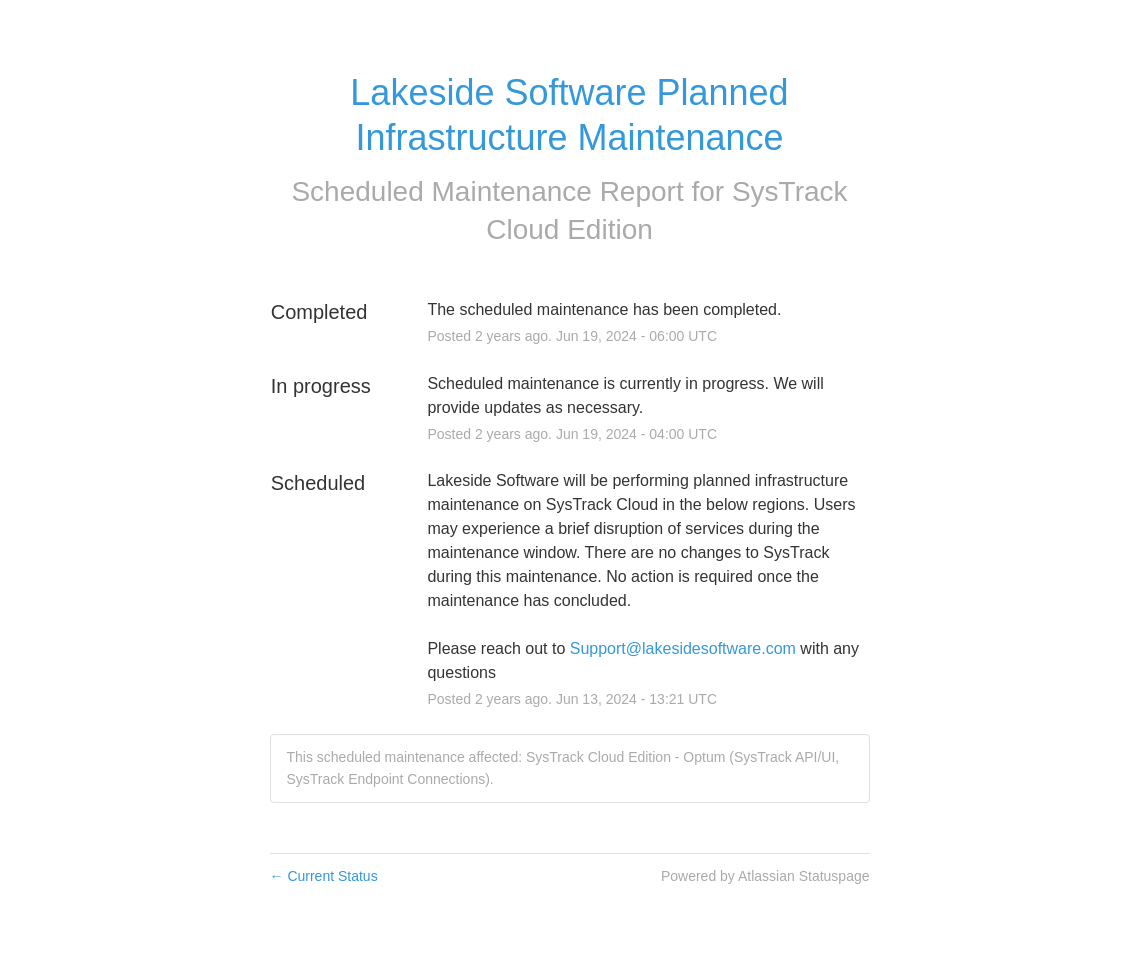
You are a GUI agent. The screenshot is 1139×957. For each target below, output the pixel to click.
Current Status (324, 876)
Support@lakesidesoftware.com (683, 648)
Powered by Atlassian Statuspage (765, 876)
